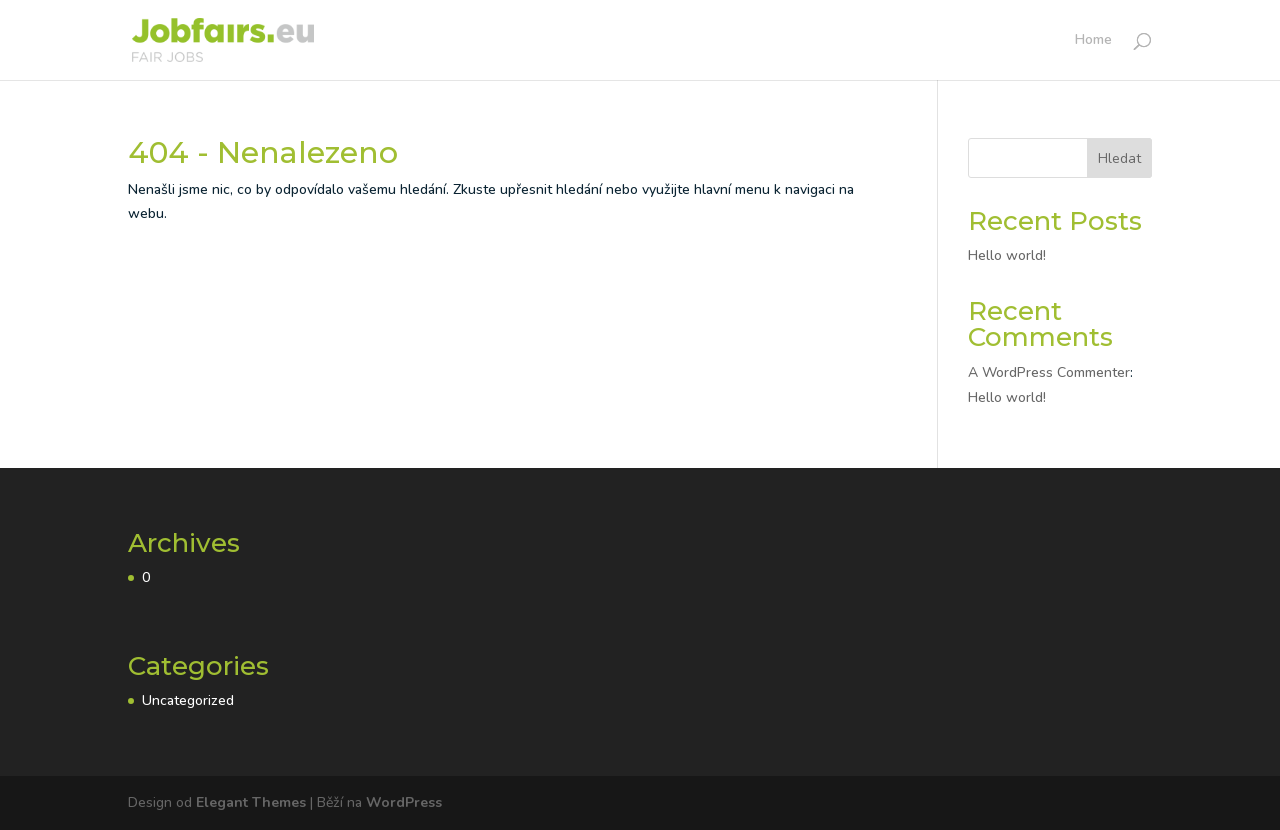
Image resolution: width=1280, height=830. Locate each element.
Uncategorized (188, 700)
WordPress (404, 802)
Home (1093, 41)
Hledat (1119, 158)
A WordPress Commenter (1049, 372)
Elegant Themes (251, 802)
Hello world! (1007, 255)
